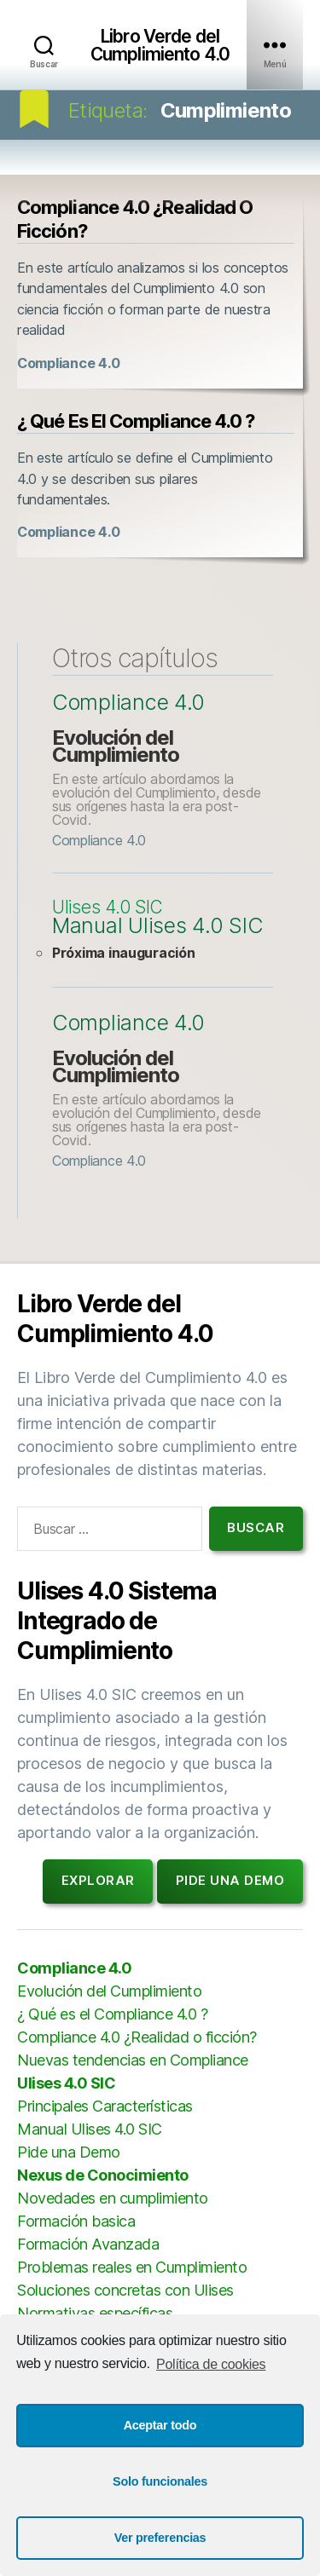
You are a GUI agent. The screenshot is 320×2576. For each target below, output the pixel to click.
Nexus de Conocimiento (103, 2175)
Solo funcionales (160, 2481)
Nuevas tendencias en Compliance (132, 2060)
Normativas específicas (94, 2313)
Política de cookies (210, 2364)
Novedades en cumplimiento (112, 2198)
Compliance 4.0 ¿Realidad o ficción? (137, 2037)
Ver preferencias (160, 2537)
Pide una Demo (68, 2152)
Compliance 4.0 (68, 363)
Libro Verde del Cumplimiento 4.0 (160, 45)
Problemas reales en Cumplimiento (132, 2267)
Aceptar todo (160, 2425)
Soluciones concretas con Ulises (125, 2290)
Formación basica (76, 2221)
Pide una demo (230, 1880)
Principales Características (105, 2106)
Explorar (98, 1880)
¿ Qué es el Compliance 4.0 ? (135, 421)
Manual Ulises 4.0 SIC (157, 926)
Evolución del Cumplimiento (115, 746)
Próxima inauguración (123, 952)
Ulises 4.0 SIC (107, 907)
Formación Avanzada (88, 2244)
